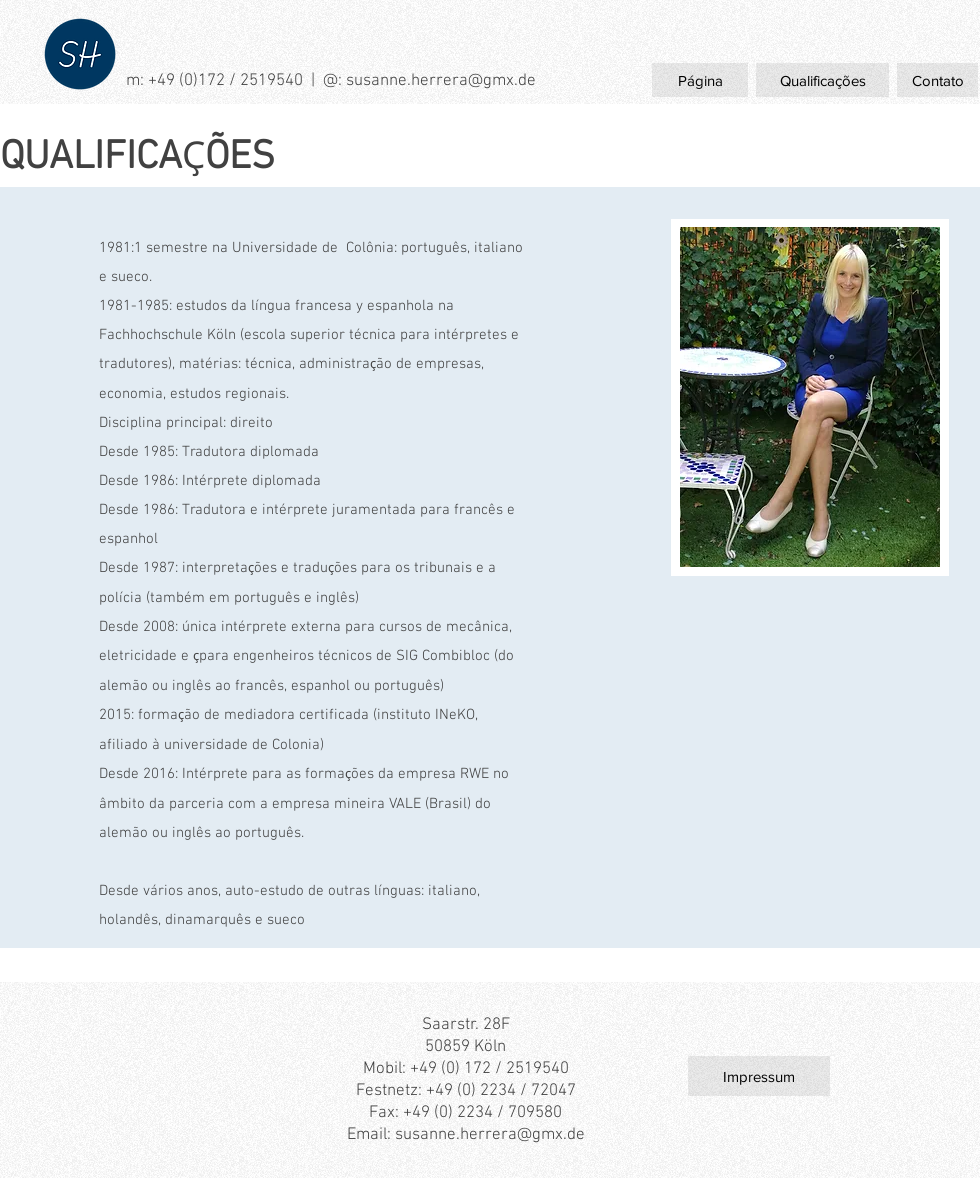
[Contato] (937, 80)
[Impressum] (759, 1076)
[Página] (700, 80)
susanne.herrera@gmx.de (441, 81)
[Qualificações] (822, 80)
